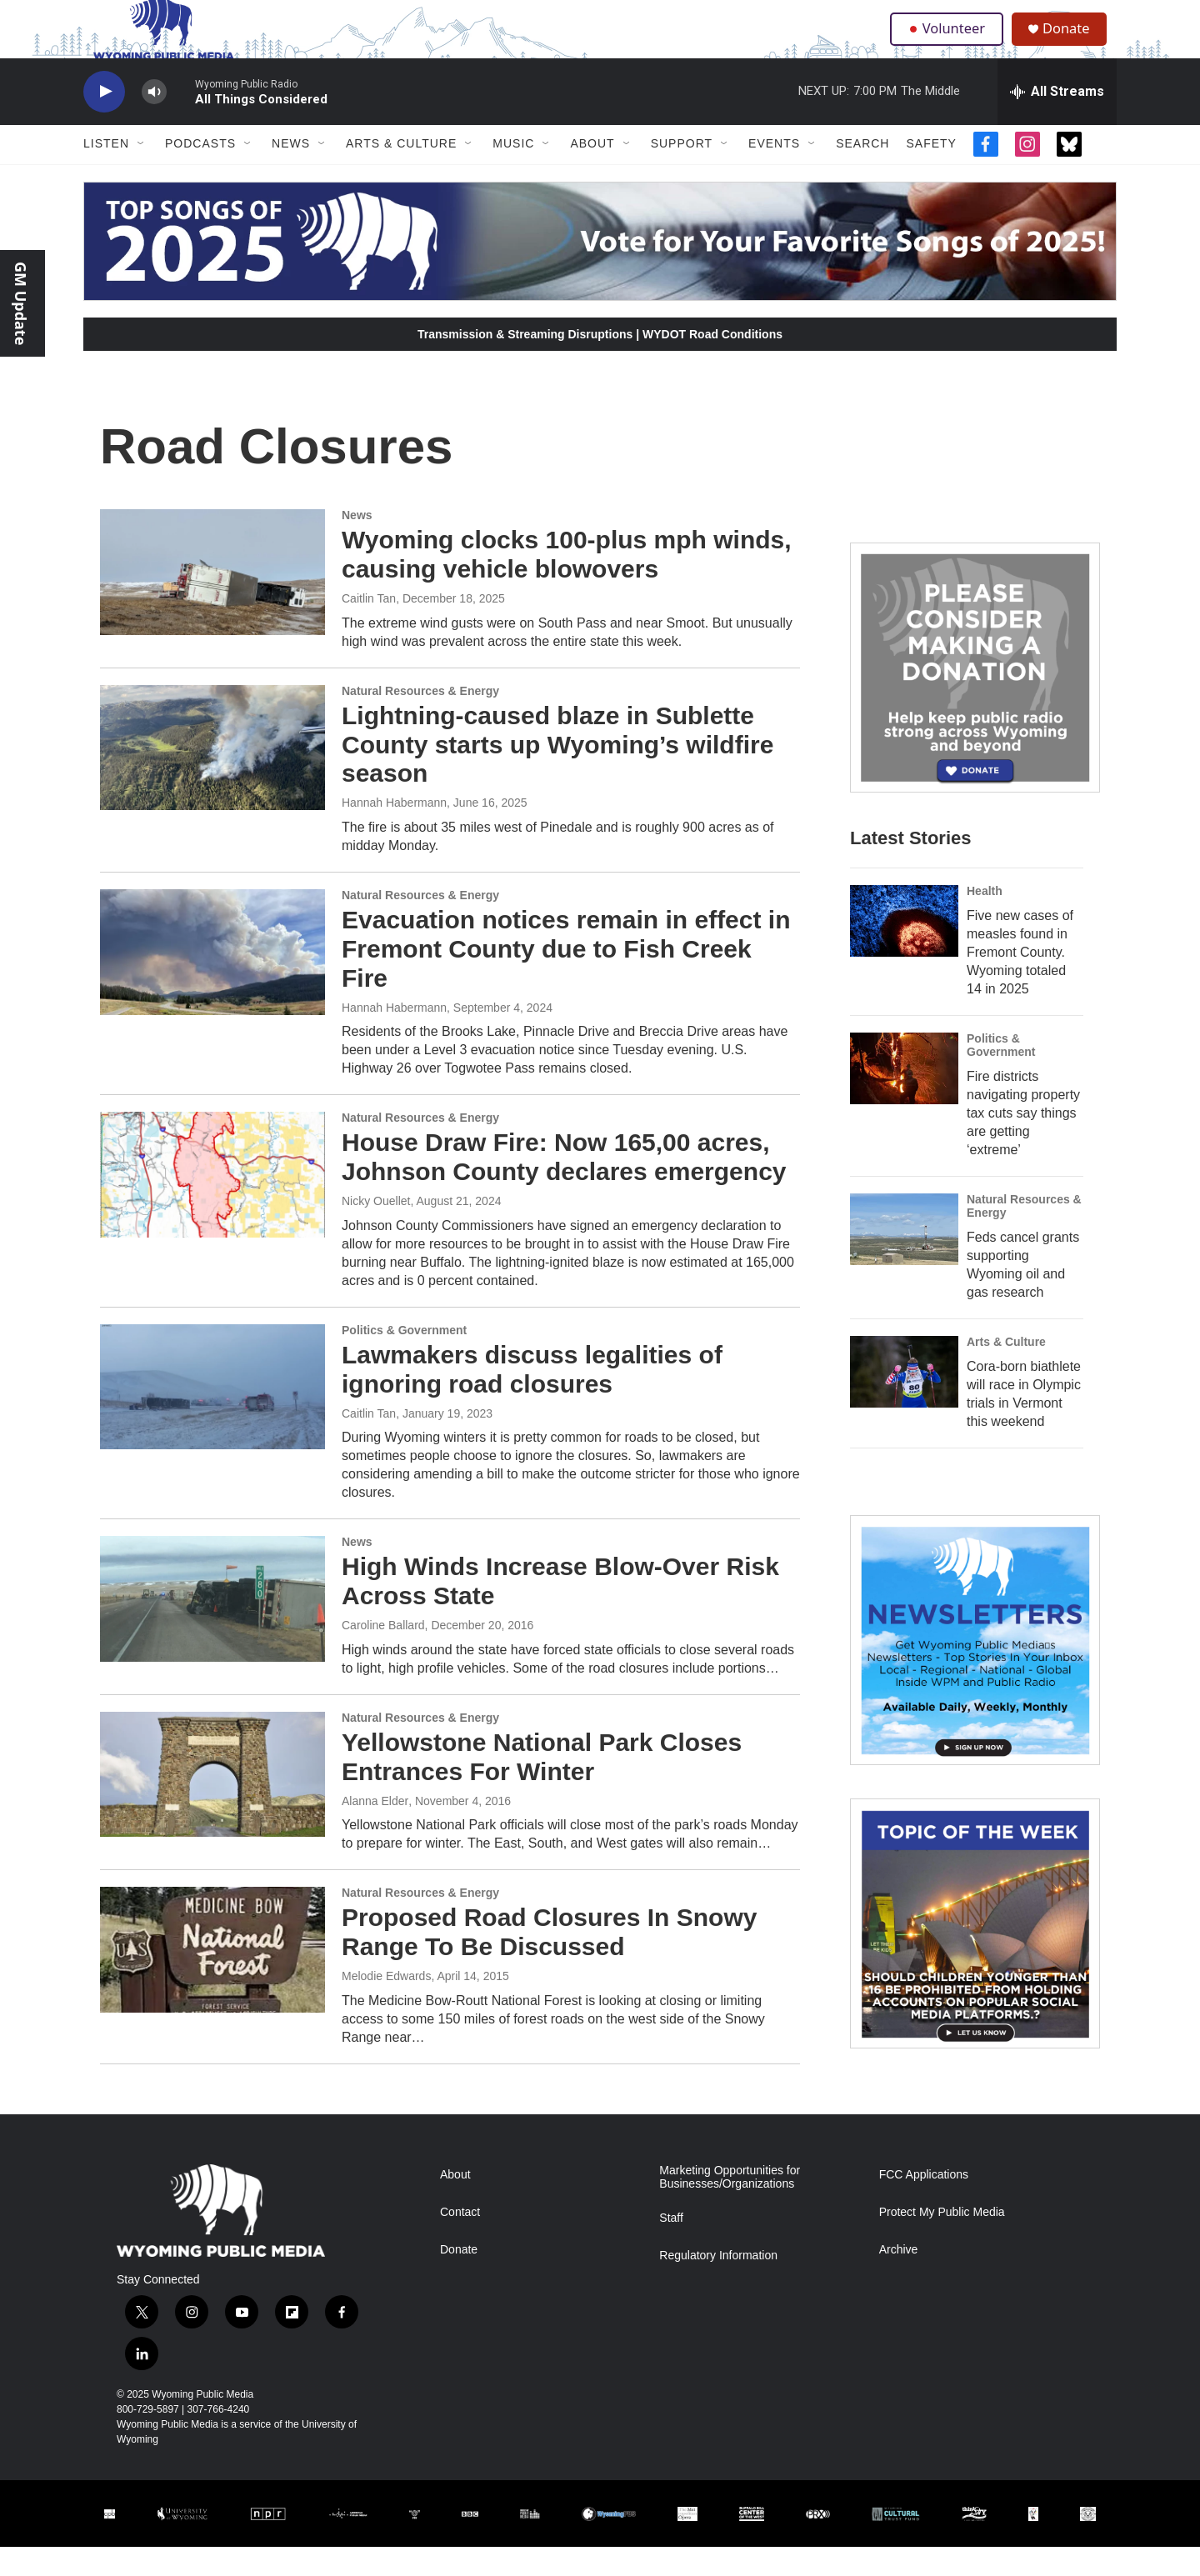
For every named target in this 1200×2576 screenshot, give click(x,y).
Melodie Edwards (386, 2005)
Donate (1074, 44)
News (291, 173)
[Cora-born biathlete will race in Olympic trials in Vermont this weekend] (904, 1401)
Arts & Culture (401, 173)
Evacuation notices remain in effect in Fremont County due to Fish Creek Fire (566, 978)
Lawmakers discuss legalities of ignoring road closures (532, 1398)
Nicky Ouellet (376, 1230)
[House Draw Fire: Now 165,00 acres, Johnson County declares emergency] (212, 1204)
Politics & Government (404, 1359)
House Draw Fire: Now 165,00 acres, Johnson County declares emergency (564, 1186)
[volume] (154, 121)
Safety (931, 173)
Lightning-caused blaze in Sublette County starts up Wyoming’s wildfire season (557, 774)
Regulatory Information (718, 2284)
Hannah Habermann (394, 831)
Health (984, 920)
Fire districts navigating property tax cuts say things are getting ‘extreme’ (1023, 1142)
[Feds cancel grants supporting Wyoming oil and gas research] (904, 1258)
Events (774, 173)
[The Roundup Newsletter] (975, 1669)
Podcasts (200, 173)
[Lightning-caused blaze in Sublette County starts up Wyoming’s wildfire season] (212, 776)
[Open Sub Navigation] (141, 173)
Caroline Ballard (383, 1654)
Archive (898, 2279)
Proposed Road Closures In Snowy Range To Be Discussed (549, 1961)
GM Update (21, 303)
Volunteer (949, 43)
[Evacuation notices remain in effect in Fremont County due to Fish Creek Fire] (212, 980)
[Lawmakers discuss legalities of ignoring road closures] (212, 1415)
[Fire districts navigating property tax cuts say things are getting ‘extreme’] (904, 1097)
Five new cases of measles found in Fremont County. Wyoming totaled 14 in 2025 (1020, 981)
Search (862, 173)
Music (513, 173)
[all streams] (1057, 121)
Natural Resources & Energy (420, 720)
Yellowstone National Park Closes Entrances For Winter (542, 1786)
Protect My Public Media (942, 2241)
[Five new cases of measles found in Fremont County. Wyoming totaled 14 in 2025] (904, 950)
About (592, 173)
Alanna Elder (375, 1830)
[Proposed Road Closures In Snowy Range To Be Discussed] (212, 1979)
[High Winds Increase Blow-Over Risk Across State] (212, 1628)
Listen (106, 173)
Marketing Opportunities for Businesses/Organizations (729, 2206)
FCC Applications (923, 2204)
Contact (460, 2241)
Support (681, 173)
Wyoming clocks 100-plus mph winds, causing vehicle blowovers (567, 583)
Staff (671, 2247)
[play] (104, 121)
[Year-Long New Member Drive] (975, 697)
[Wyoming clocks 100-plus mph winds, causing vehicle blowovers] (212, 600)
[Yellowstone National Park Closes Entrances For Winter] (212, 1803)
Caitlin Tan (369, 627)
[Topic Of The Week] (975, 1952)
